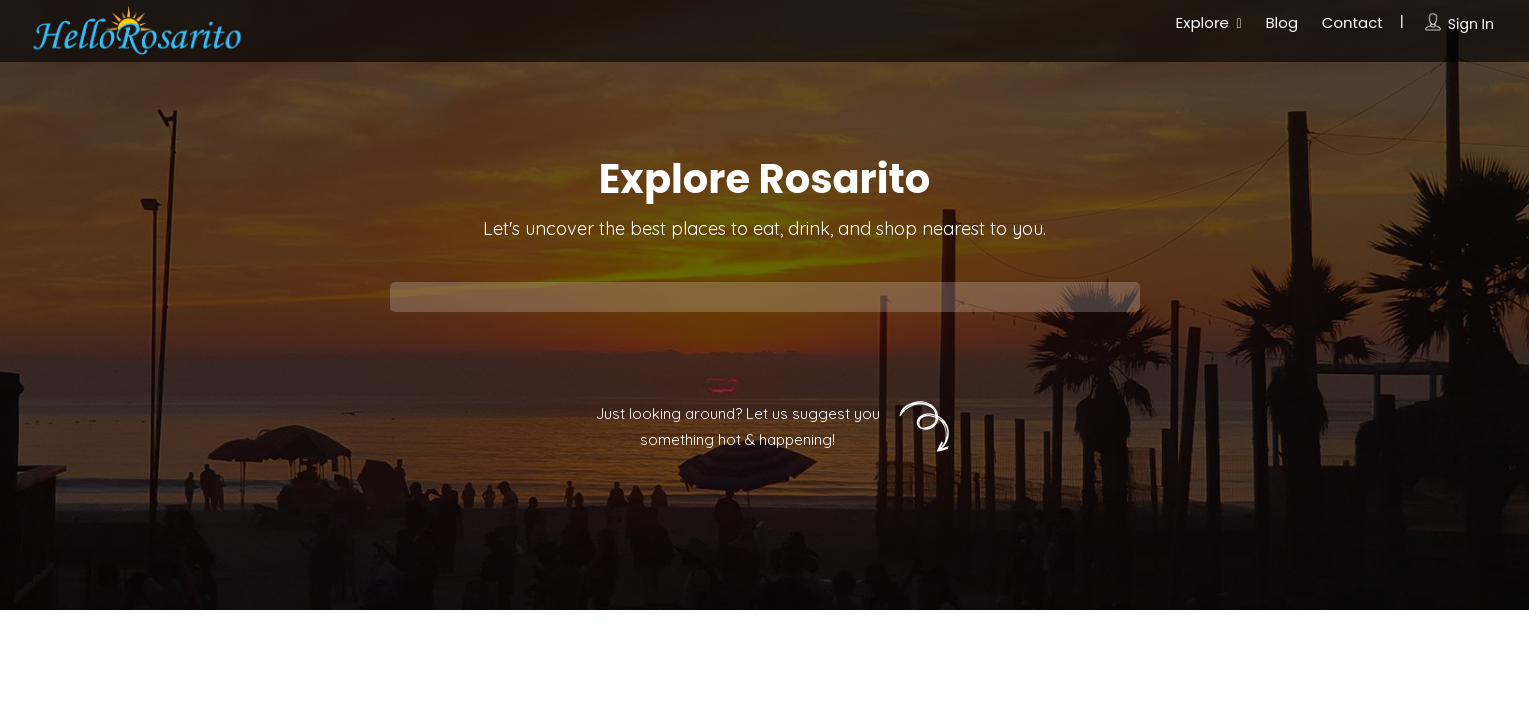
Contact (1352, 22)
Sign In (1471, 24)
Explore (1202, 22)
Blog (1281, 22)
